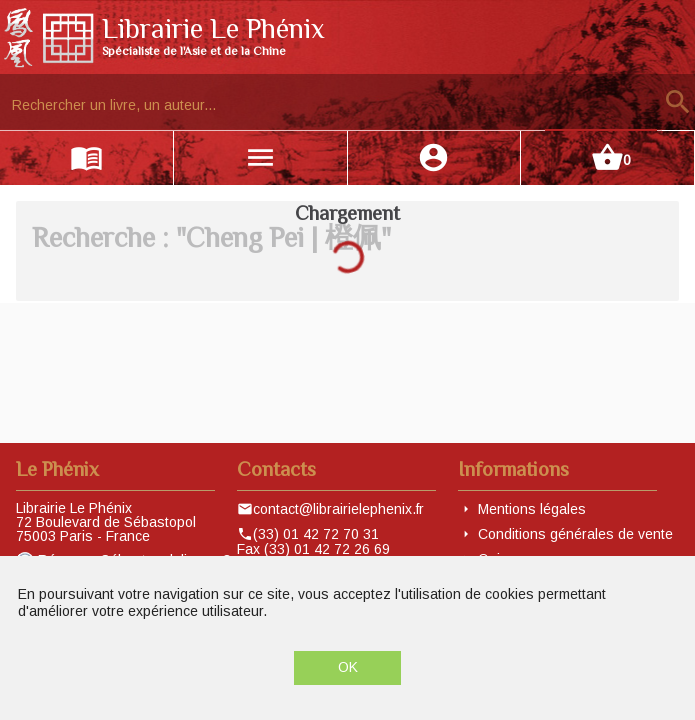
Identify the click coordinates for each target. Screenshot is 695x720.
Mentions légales (532, 509)
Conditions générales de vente (575, 534)
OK (348, 667)
